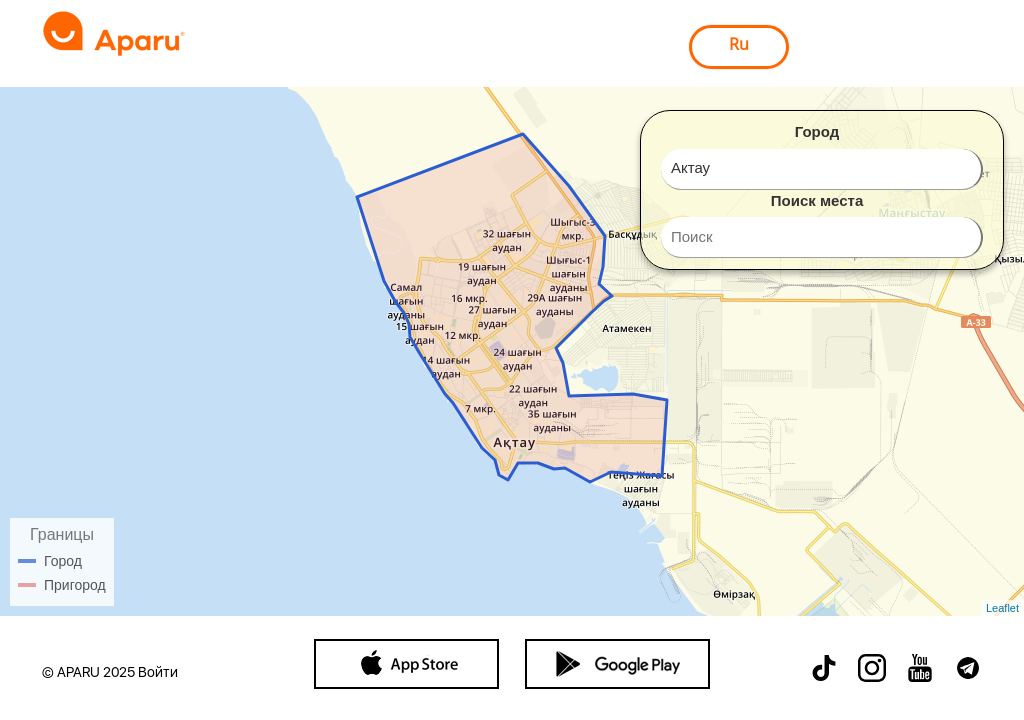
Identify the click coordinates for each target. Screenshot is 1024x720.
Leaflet (1002, 608)
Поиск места (817, 200)
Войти (158, 672)
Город (817, 131)
